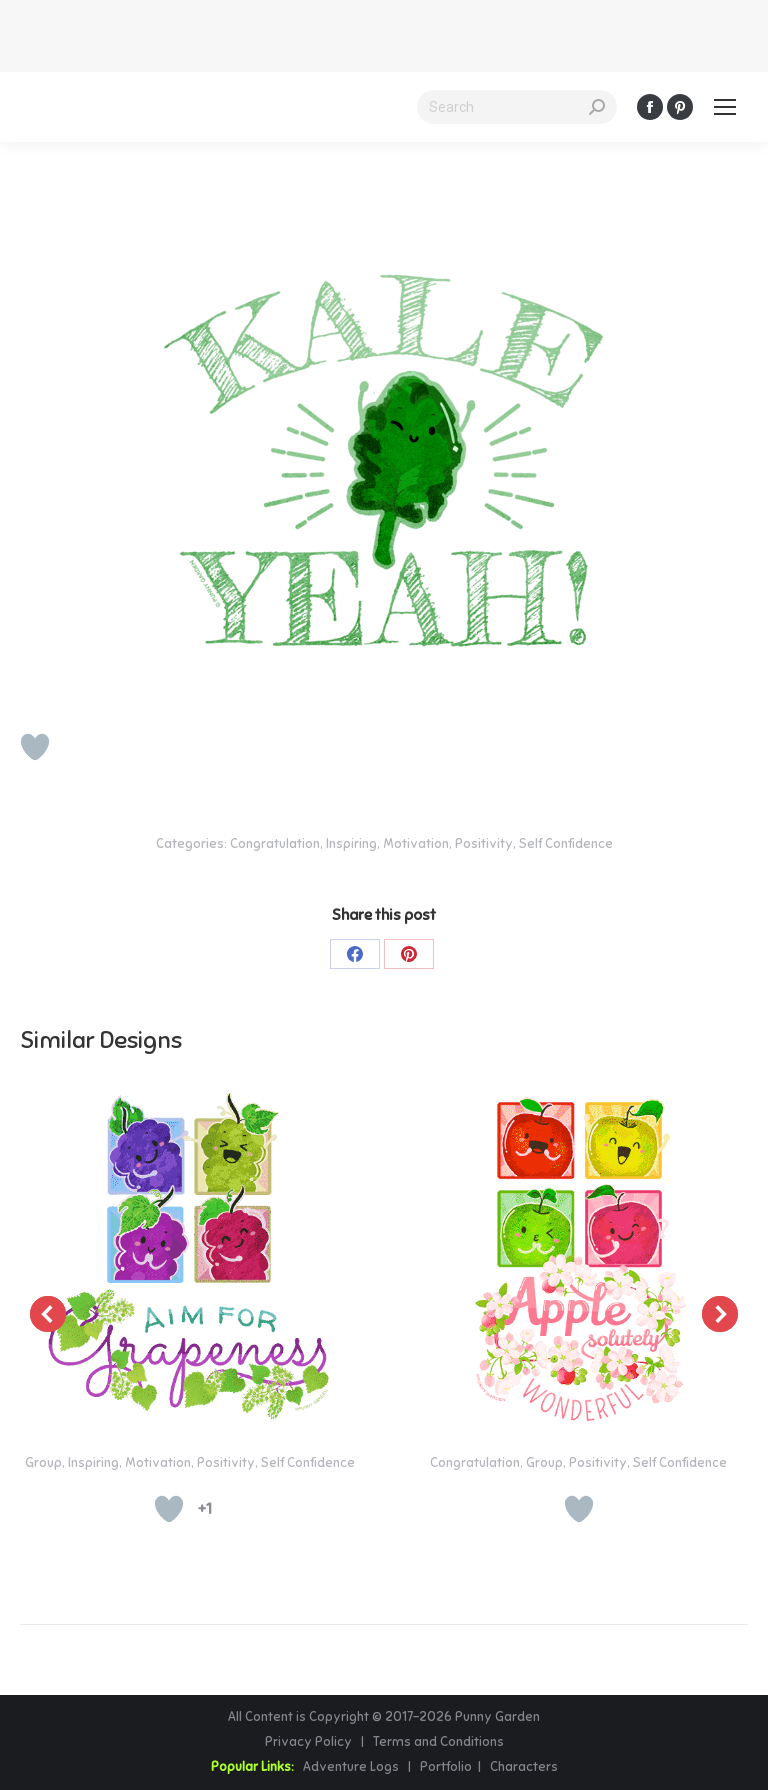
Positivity (484, 844)
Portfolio (444, 1767)
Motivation (416, 844)
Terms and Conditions (438, 1742)
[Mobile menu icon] (725, 107)
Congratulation (275, 844)
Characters (524, 1767)
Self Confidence (566, 844)
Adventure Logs (351, 1767)
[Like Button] (35, 747)
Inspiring (351, 844)
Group (43, 1463)
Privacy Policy (310, 1742)
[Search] (517, 107)
